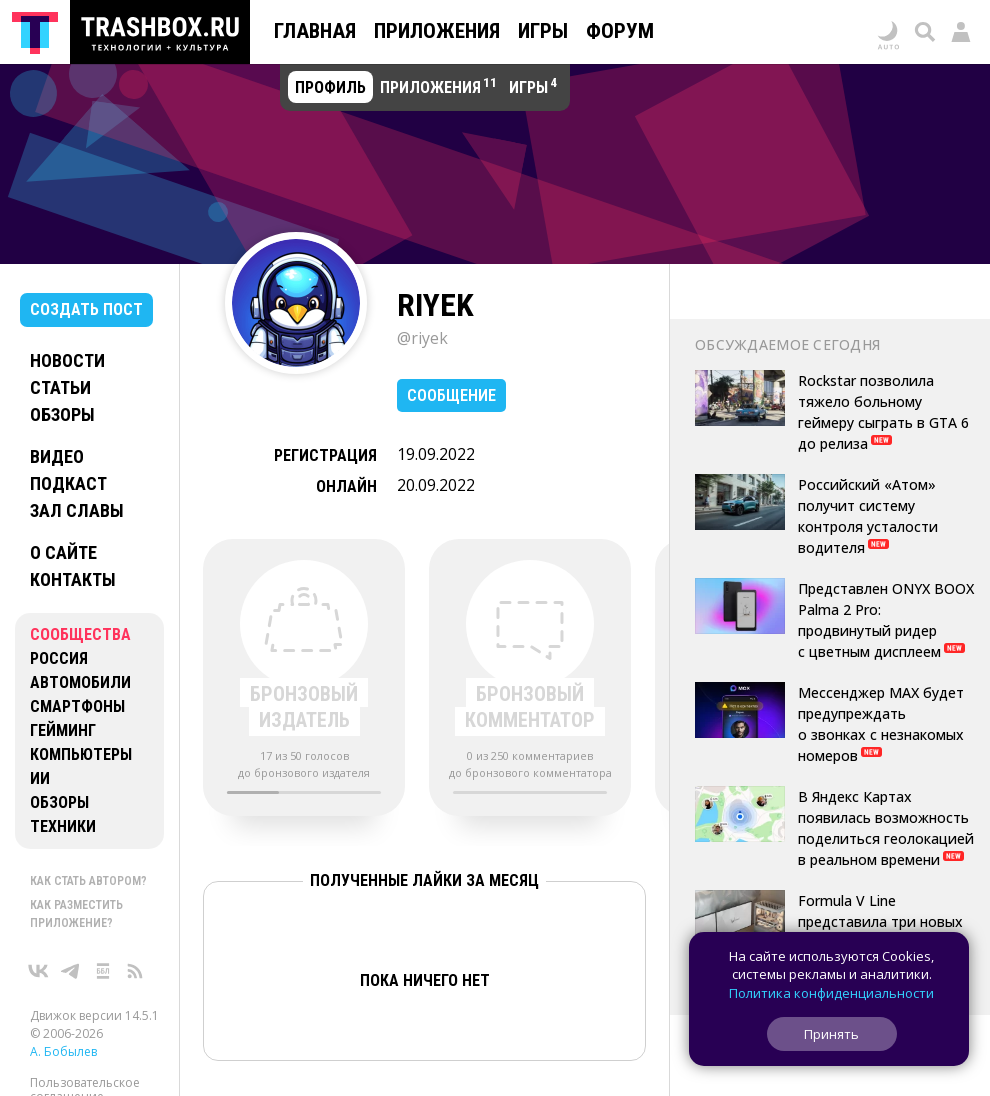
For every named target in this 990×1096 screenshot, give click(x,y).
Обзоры (62, 414)
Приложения (437, 31)
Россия (59, 658)
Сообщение (451, 395)
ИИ (40, 778)
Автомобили (80, 682)
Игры (543, 31)
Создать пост (86, 309)
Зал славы (77, 510)
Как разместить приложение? (76, 914)
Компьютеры (81, 754)
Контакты (73, 579)
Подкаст (68, 483)
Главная (315, 31)
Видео (57, 456)
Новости (67, 360)
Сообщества (80, 634)
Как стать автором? (88, 881)
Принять (831, 1034)
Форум (620, 31)
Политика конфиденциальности (831, 993)
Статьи (60, 387)
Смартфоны (77, 706)
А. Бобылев (63, 1051)
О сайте (63, 552)
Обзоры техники (63, 814)
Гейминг (63, 730)
